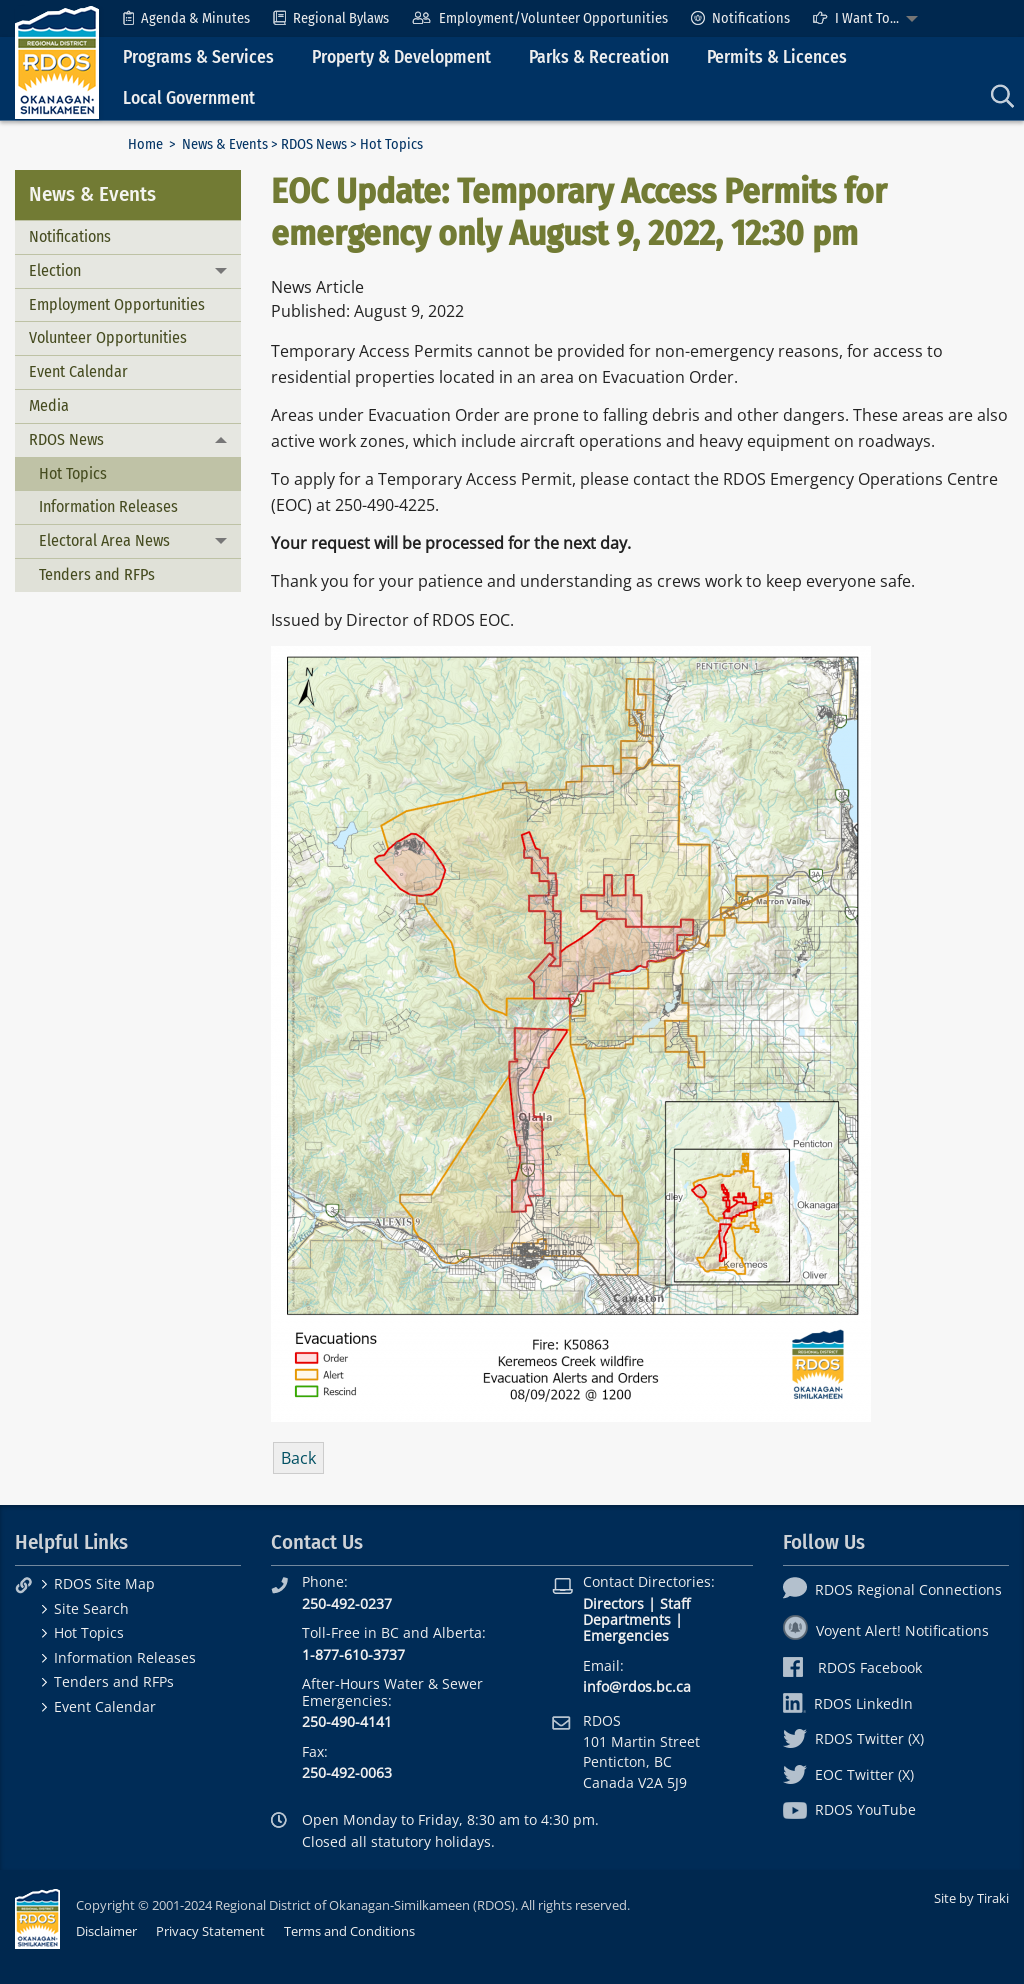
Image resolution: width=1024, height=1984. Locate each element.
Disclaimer (106, 1931)
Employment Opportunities (117, 304)
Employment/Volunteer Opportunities (539, 18)
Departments (627, 1619)
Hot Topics (73, 473)
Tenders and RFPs (97, 574)
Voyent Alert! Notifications (886, 1630)
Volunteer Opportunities (108, 337)
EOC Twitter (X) (848, 1774)
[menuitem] (186, 18)
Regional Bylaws (331, 18)
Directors (613, 1603)
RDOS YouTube (849, 1809)
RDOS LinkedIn (848, 1703)
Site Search (91, 1608)
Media (49, 405)
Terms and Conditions (349, 1931)
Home (145, 144)
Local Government (189, 98)
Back (298, 1458)
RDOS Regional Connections (892, 1589)
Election (55, 270)
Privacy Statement (210, 1931)
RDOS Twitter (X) (853, 1738)
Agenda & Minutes (186, 18)
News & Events (225, 144)
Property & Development (401, 57)
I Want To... (856, 18)
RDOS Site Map (104, 1583)
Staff (675, 1603)
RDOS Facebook (852, 1667)
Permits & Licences (777, 57)
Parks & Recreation (599, 57)
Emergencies (626, 1635)
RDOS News (314, 144)
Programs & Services (198, 57)
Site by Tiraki (971, 1898)
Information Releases (108, 506)
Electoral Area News (104, 540)
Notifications (740, 18)
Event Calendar (78, 371)
